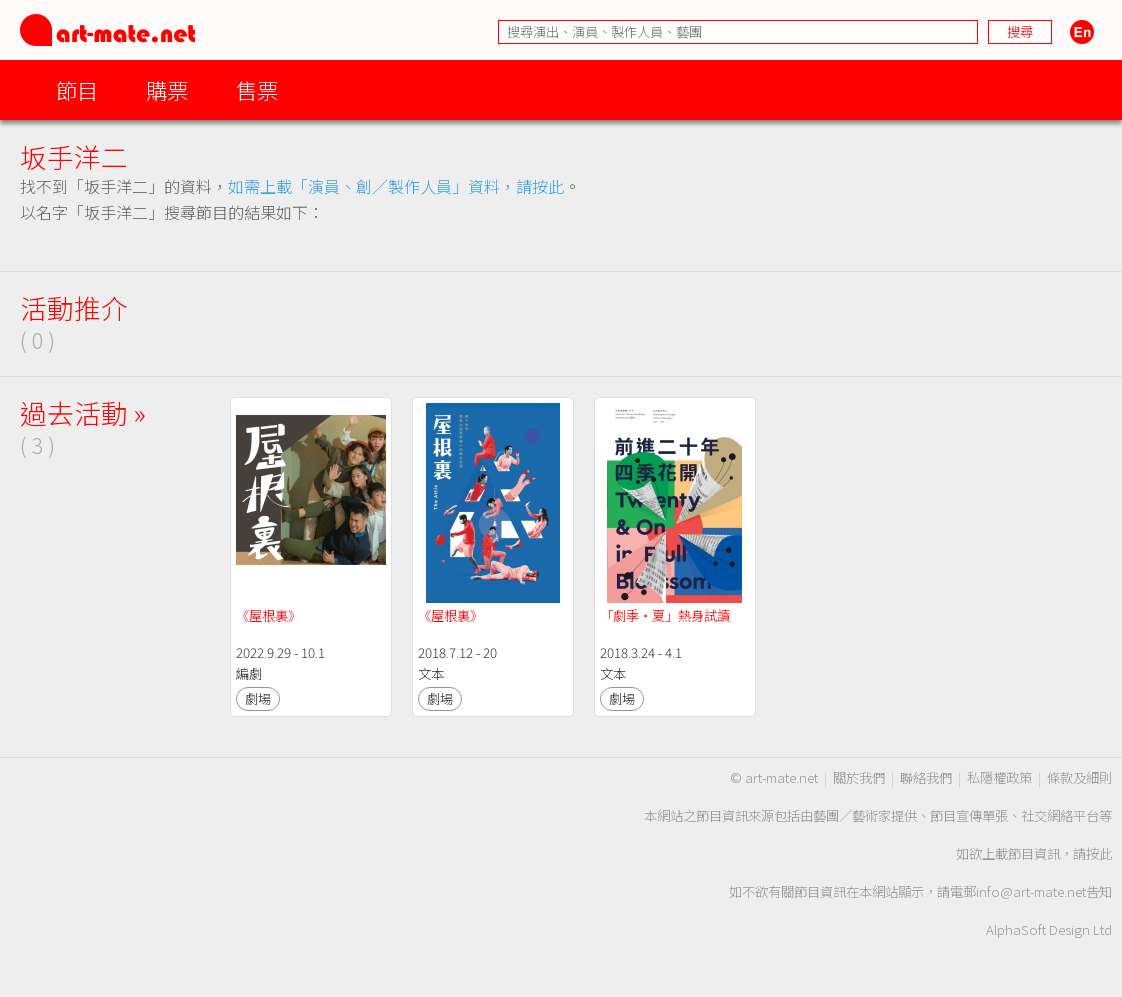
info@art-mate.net (1031, 891)
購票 (167, 89)
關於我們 (859, 777)
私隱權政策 (999, 777)
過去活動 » (83, 412)
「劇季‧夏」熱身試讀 (665, 615)
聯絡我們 (926, 777)
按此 (1099, 853)
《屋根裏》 (268, 615)
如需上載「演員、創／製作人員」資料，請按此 (396, 186)
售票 (257, 89)
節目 (77, 89)
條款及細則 (1079, 777)
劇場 (258, 698)
